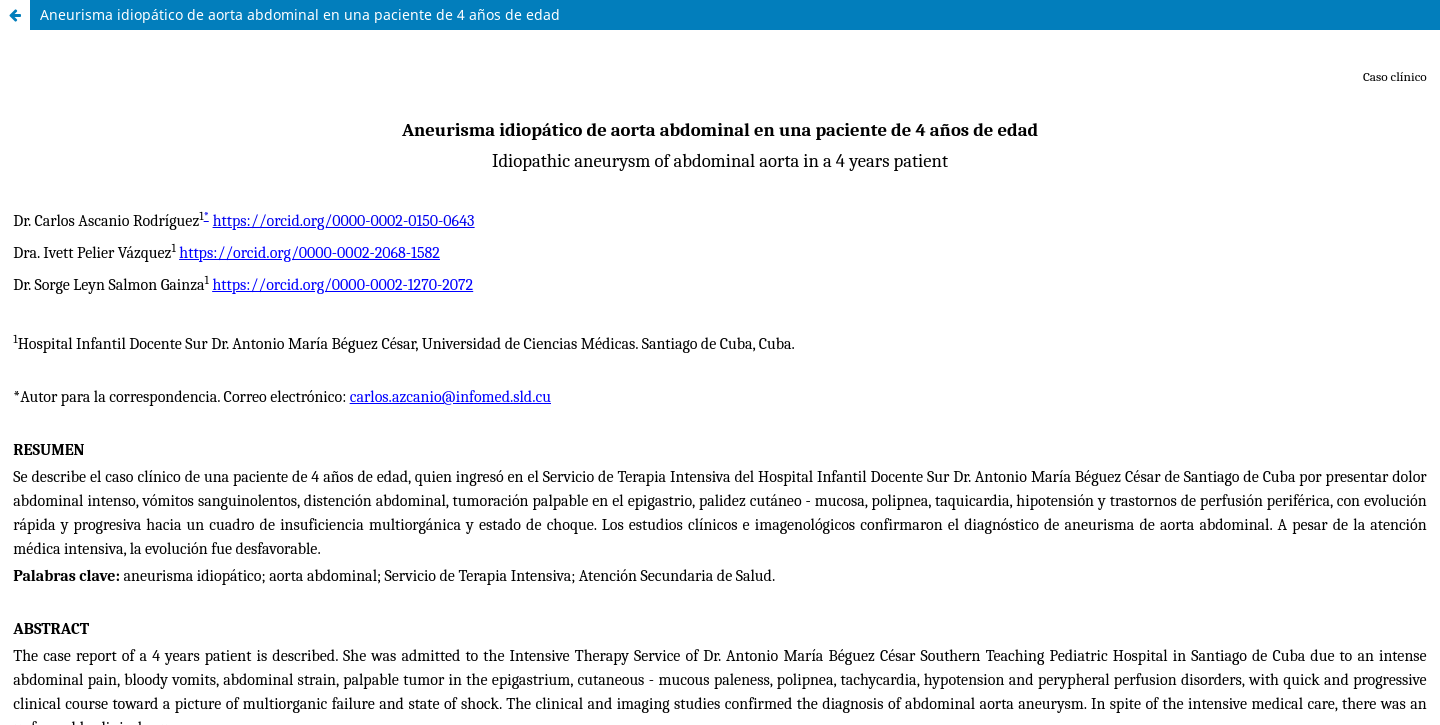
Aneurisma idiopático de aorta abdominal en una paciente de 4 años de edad (300, 14)
